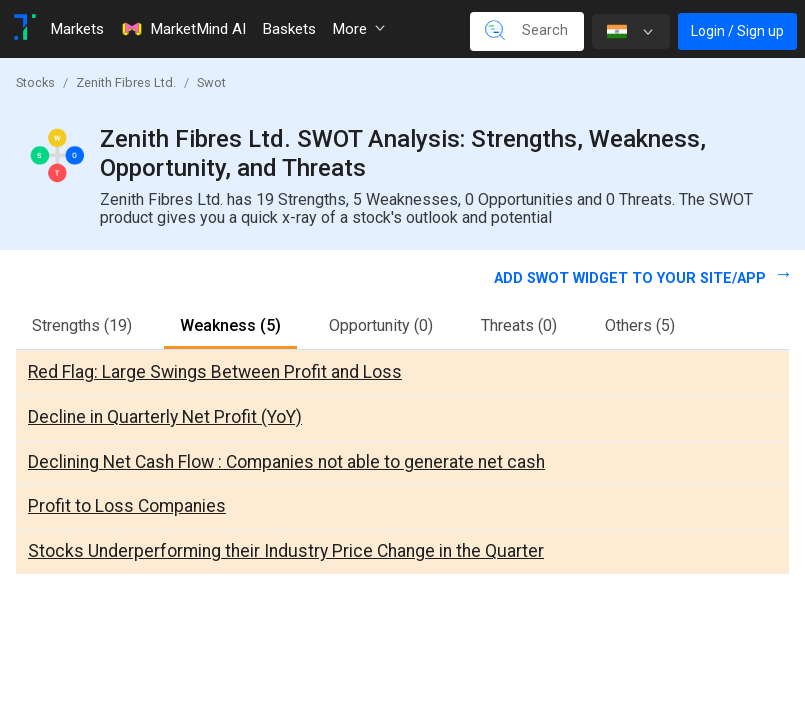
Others (640, 325)
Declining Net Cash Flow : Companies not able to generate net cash (286, 462)
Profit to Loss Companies (127, 506)
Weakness (230, 325)
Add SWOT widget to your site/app (632, 278)
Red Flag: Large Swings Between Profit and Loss (215, 372)
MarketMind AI (183, 29)
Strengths (82, 325)
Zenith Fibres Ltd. (126, 82)
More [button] (358, 29)
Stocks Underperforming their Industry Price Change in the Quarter (286, 551)
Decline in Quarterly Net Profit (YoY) (165, 417)
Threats (519, 325)
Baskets (289, 29)
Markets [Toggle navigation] (77, 29)
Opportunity (381, 325)
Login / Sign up (737, 31)
